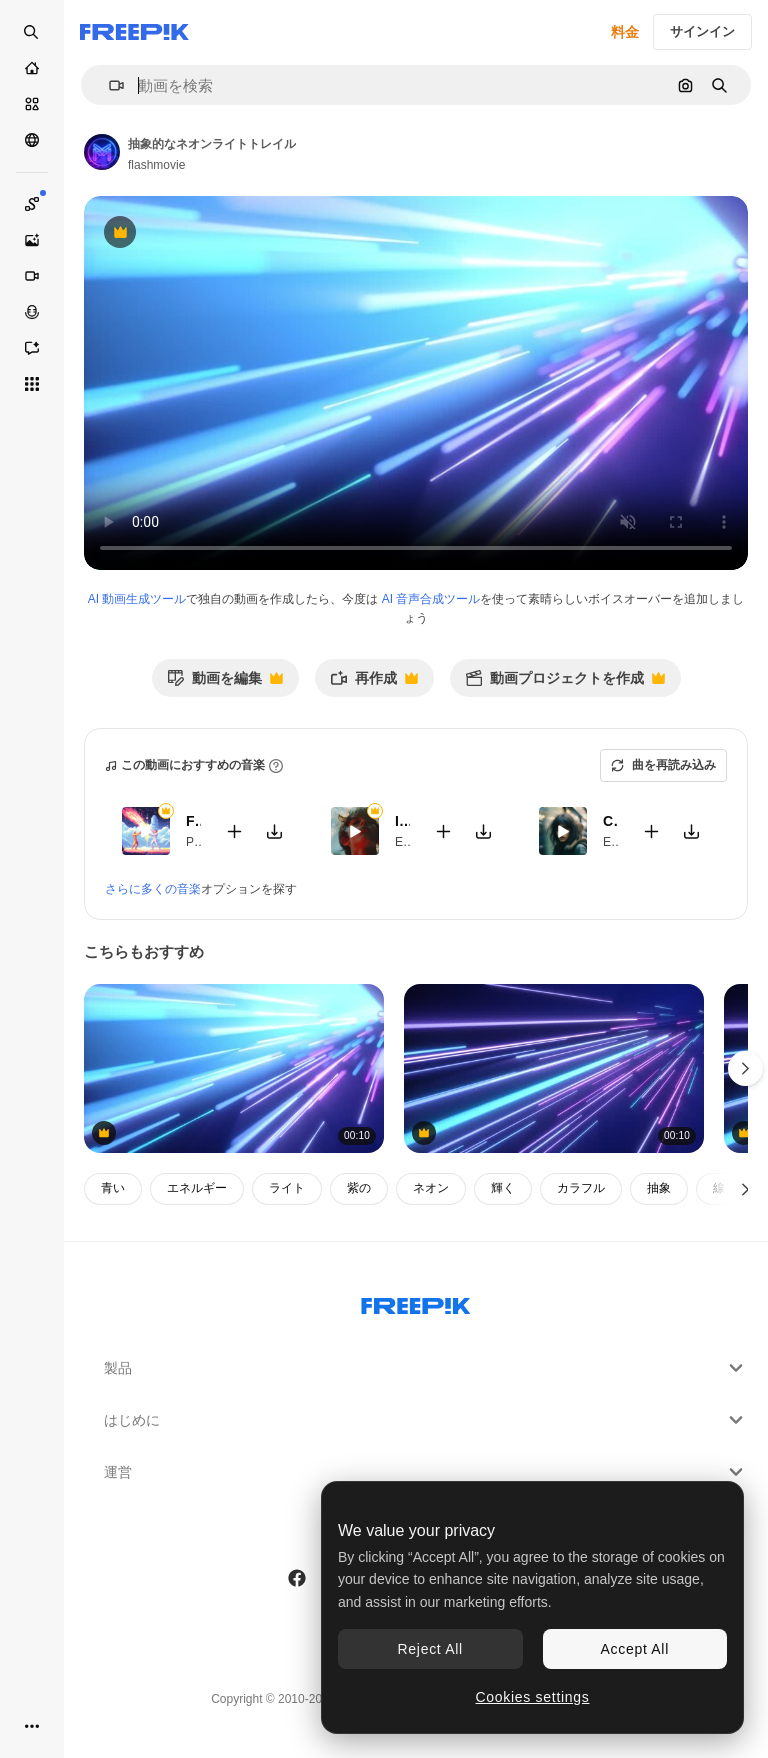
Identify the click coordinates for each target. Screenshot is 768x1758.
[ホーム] (32, 68)
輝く (503, 1188)
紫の (359, 1188)
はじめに (426, 1420)
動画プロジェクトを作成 (565, 683)
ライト (287, 1188)
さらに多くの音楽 (153, 889)
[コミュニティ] (32, 140)
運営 (426, 1472)
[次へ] (745, 1189)
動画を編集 (225, 683)
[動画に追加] (235, 831)
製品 (426, 1368)
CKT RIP (610, 821)
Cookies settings (533, 1697)
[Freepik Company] (416, 1302)
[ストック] (32, 104)
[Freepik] (134, 32)
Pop (196, 842)
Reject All (430, 1649)
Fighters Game (193, 821)
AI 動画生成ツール (137, 599)
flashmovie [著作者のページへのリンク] (156, 165)
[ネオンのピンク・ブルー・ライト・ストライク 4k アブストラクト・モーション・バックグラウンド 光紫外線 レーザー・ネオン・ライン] (234, 1068)
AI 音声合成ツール (431, 599)
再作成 (374, 683)
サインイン (702, 31)
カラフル (581, 1188)
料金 (625, 32)
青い (113, 1188)
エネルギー (197, 1188)
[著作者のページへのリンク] (102, 152)
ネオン (431, 1188)
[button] (108, 85)
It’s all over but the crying (402, 821)
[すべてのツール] (32, 384)
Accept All (635, 1649)
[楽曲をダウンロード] (275, 831)
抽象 (659, 1188)
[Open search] (32, 32)
